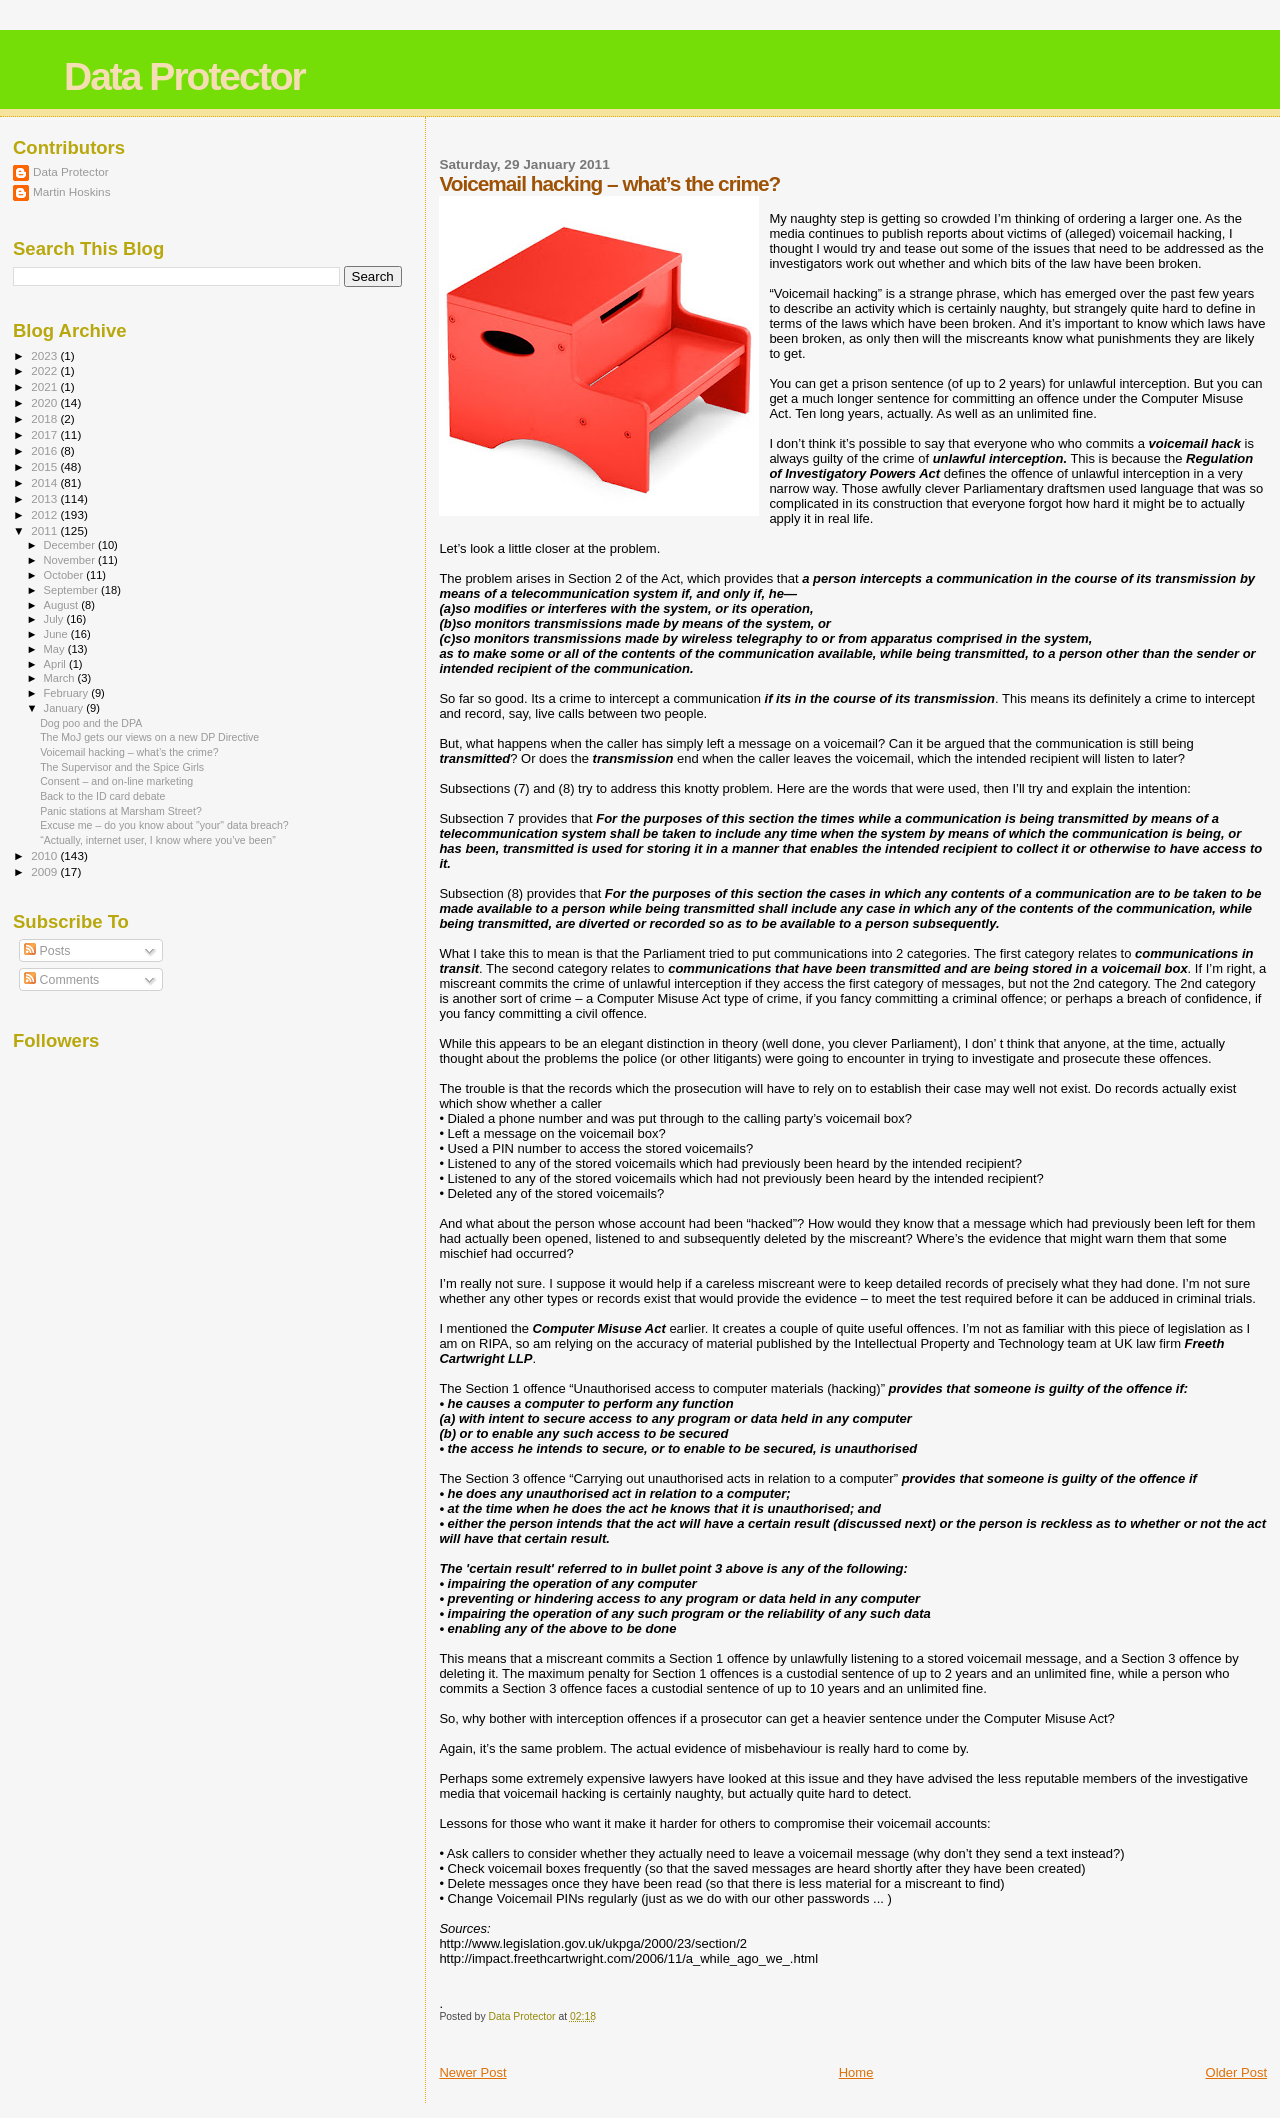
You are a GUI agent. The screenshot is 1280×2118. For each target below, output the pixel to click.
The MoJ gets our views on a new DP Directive (149, 737)
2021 (45, 386)
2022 (45, 370)
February (68, 693)
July (55, 619)
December (71, 545)
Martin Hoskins (72, 191)
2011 (45, 530)
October (65, 575)
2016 (45, 450)
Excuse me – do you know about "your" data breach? (164, 825)
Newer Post (472, 2072)
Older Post (1236, 2072)
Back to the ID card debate (102, 796)
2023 (45, 355)
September (73, 590)
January (65, 708)
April (56, 664)
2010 (45, 855)
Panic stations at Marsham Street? (121, 811)
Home (856, 2072)
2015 (45, 466)
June (57, 634)
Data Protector (184, 76)
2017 (45, 434)
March (61, 678)
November (71, 560)
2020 (45, 402)
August (63, 605)
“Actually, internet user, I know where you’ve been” (158, 840)
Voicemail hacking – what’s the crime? (129, 752)
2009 (45, 871)
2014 (45, 482)
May (56, 649)
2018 (45, 418)
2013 (45, 498)
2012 (45, 514)
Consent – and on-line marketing (116, 781)
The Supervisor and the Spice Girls (122, 767)
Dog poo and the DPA (91, 723)
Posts (47, 951)
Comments (61, 980)
